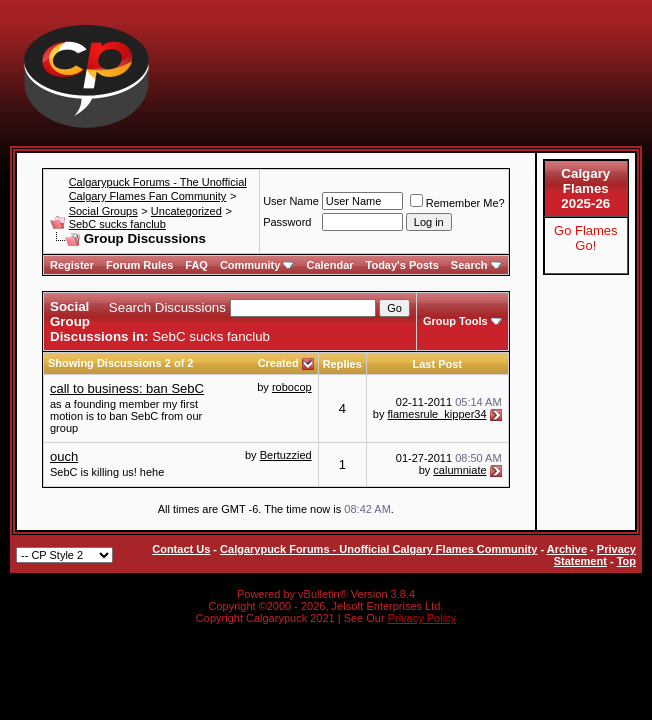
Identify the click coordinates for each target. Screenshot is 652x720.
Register (72, 265)
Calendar (329, 265)
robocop (292, 387)
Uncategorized (186, 211)
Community (257, 265)
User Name (291, 201)
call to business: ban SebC (127, 388)
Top (626, 561)
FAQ (196, 265)
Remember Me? (457, 203)
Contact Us (181, 549)
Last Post (437, 364)
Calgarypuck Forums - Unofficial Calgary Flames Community (378, 549)
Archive (567, 549)
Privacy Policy (422, 618)
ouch (64, 456)
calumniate (459, 470)
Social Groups (103, 211)
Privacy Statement (595, 555)
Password (287, 222)
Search (476, 265)
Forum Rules (139, 265)
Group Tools (455, 321)
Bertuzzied (286, 455)
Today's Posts (402, 265)
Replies (342, 364)
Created (280, 363)
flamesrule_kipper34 (437, 414)
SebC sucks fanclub (117, 224)
